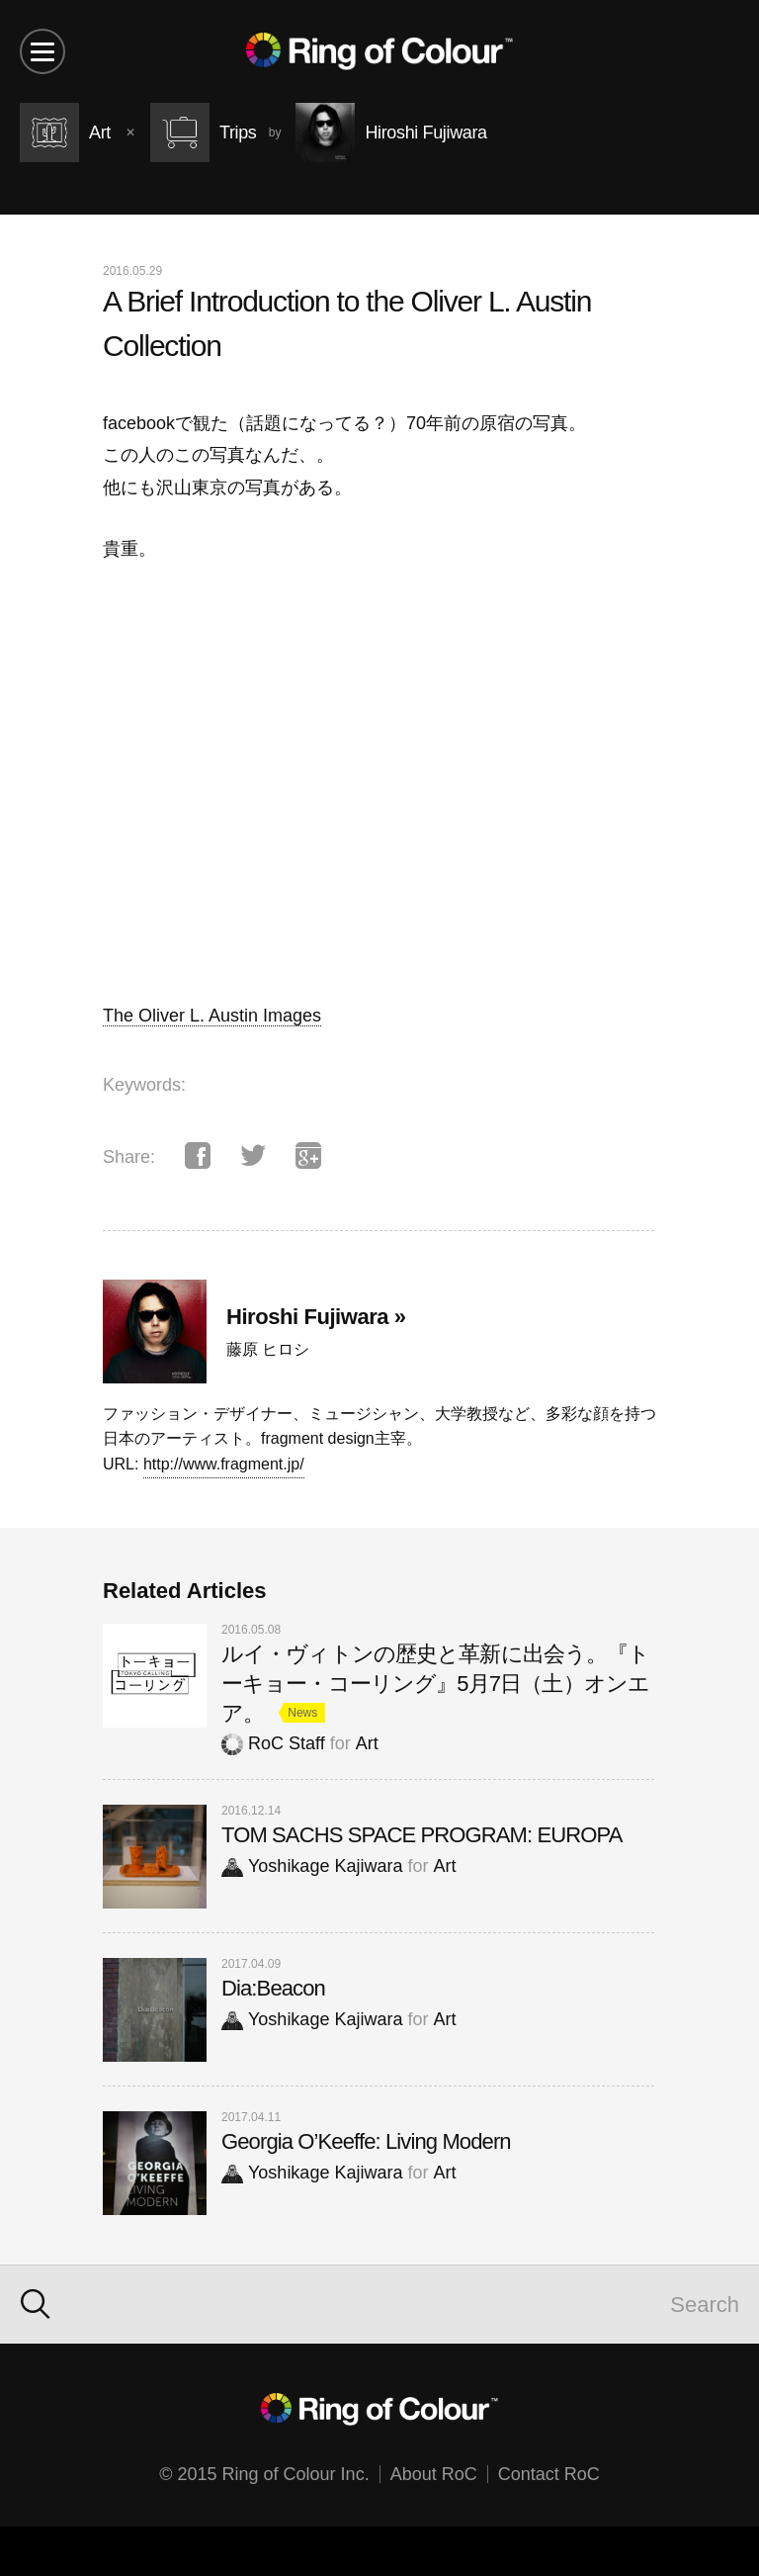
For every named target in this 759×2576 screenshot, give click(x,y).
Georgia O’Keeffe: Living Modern (366, 2141)
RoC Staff (273, 1743)
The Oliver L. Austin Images (212, 1015)
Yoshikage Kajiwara (311, 1866)
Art (367, 1743)
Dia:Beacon (273, 1988)
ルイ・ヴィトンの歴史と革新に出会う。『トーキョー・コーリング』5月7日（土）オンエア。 (435, 1684)
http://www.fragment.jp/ (223, 1464)
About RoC (433, 2474)
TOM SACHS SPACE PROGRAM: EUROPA (421, 1834)
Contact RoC (549, 2474)
